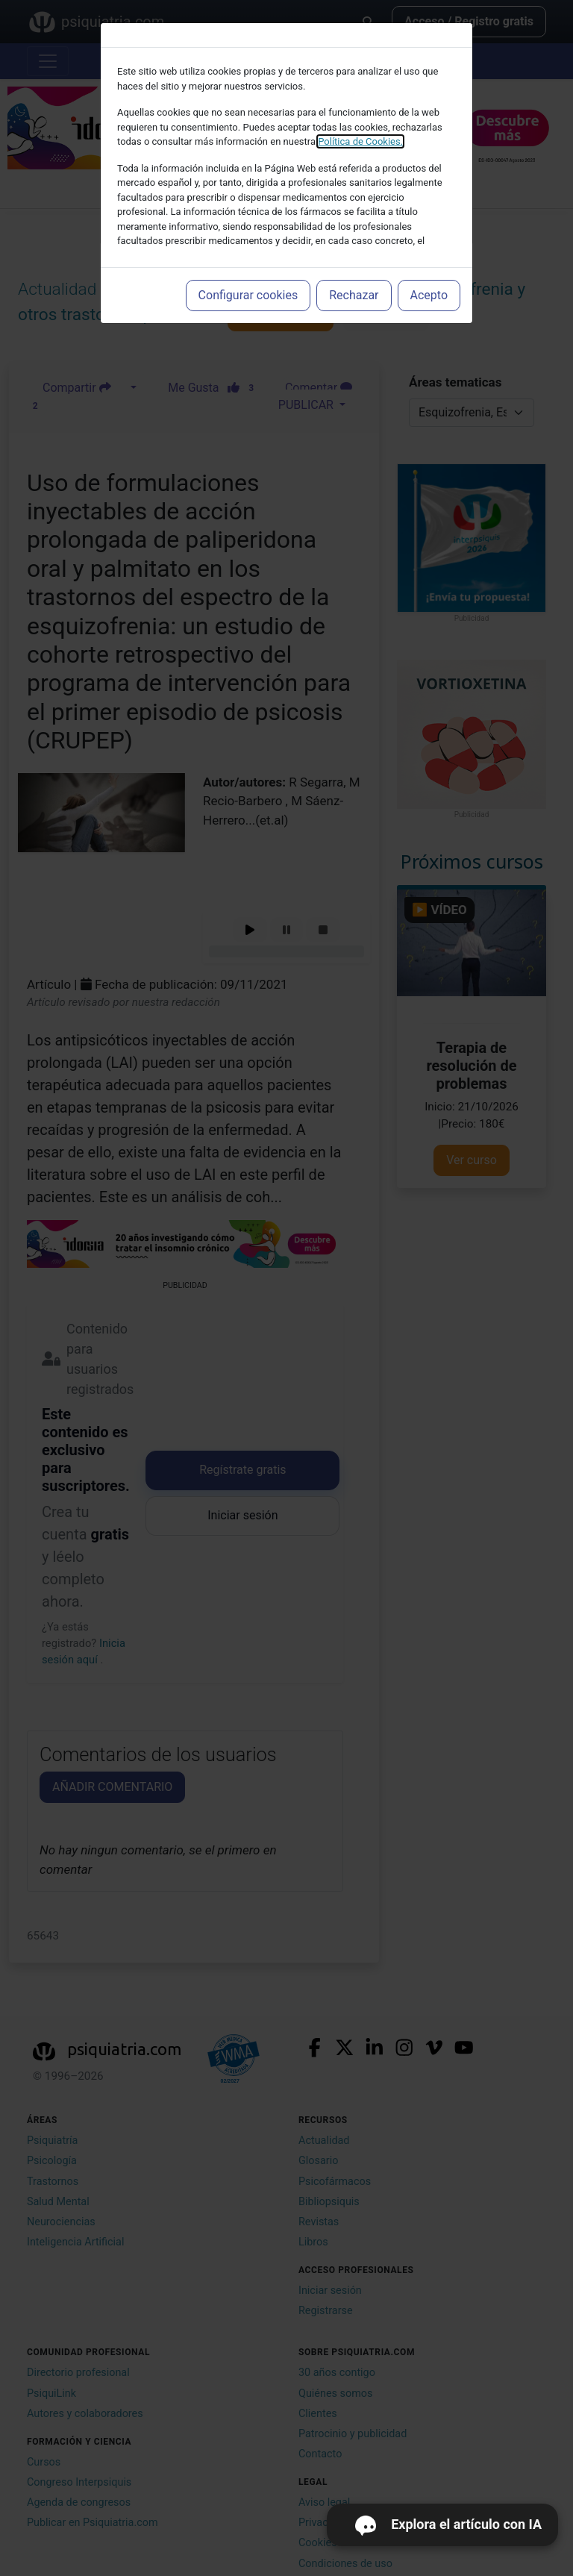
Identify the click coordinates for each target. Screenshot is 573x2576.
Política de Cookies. (360, 141)
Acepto (429, 295)
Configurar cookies (248, 295)
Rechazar (353, 295)
